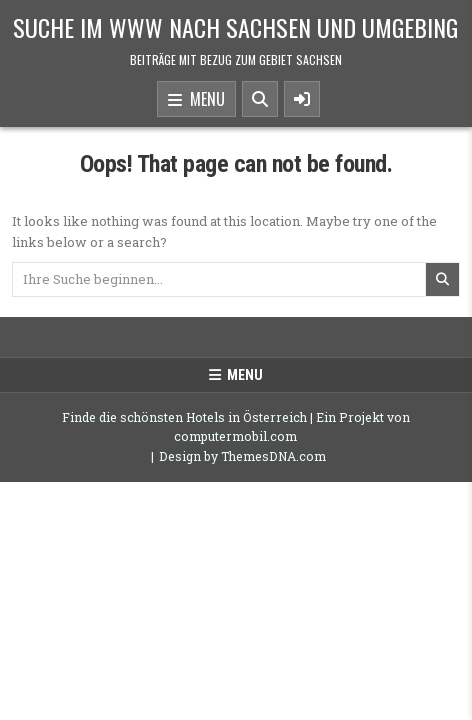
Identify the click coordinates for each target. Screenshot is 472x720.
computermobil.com (235, 436)
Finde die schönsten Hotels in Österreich (184, 417)
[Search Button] (260, 99)
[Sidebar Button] (302, 99)
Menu (196, 100)
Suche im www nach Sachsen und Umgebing (235, 27)
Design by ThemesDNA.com (242, 456)
